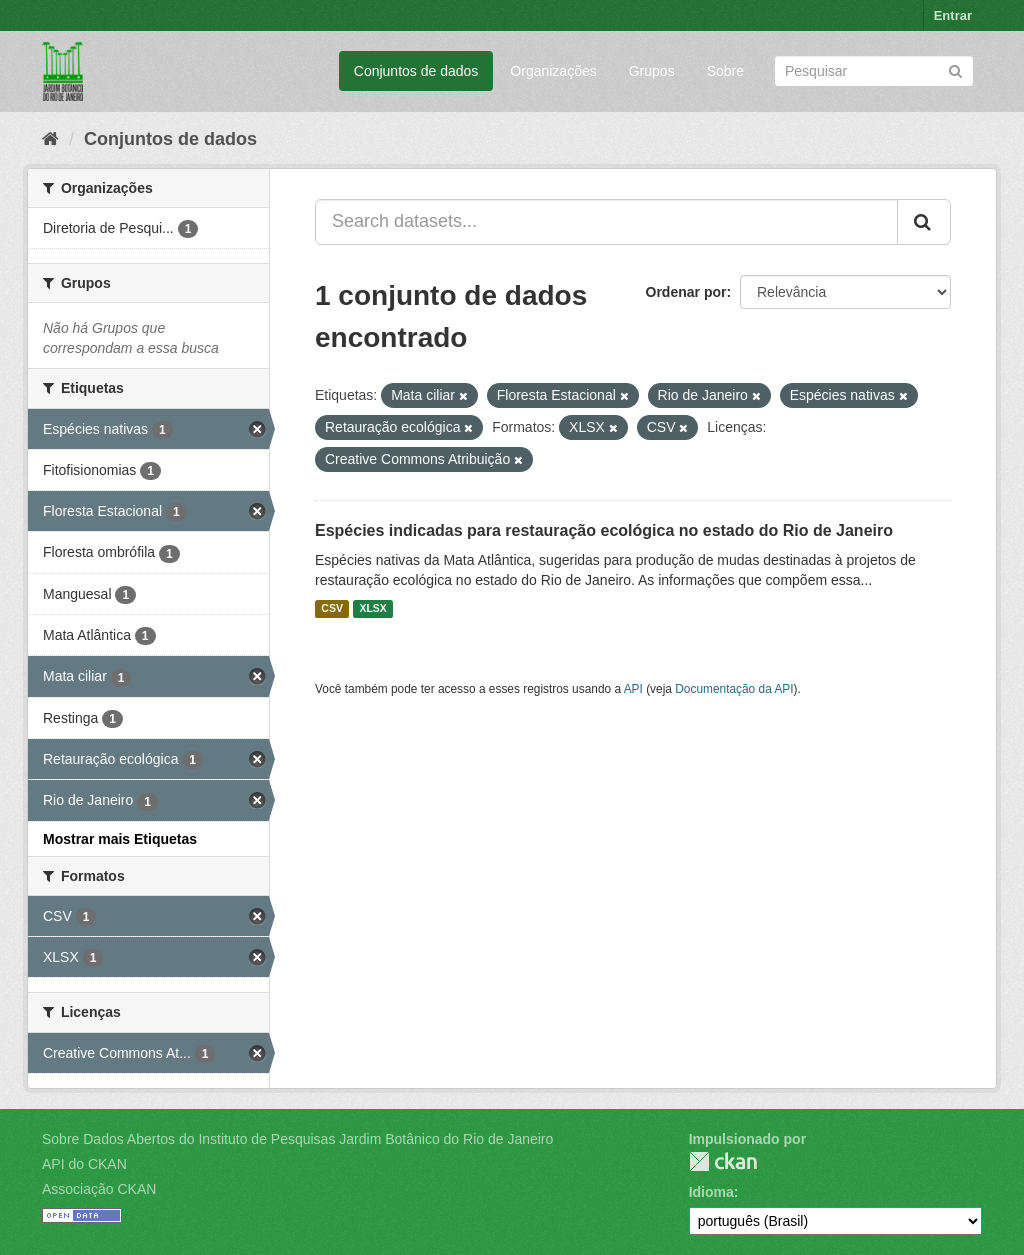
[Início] (50, 139)
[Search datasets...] (606, 222)
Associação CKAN (99, 1189)
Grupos (652, 71)
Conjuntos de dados (416, 71)
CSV (332, 609)
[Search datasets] (874, 71)
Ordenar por (686, 292)
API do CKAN (84, 1164)
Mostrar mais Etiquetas (120, 839)
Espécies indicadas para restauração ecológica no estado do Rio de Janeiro (604, 530)
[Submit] (955, 69)
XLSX (372, 609)
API (633, 689)
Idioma (711, 1192)
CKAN (723, 1161)
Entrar (953, 15)
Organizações (553, 71)
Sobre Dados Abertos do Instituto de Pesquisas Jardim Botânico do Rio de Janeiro (297, 1139)
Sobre (725, 71)
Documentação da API (734, 689)
